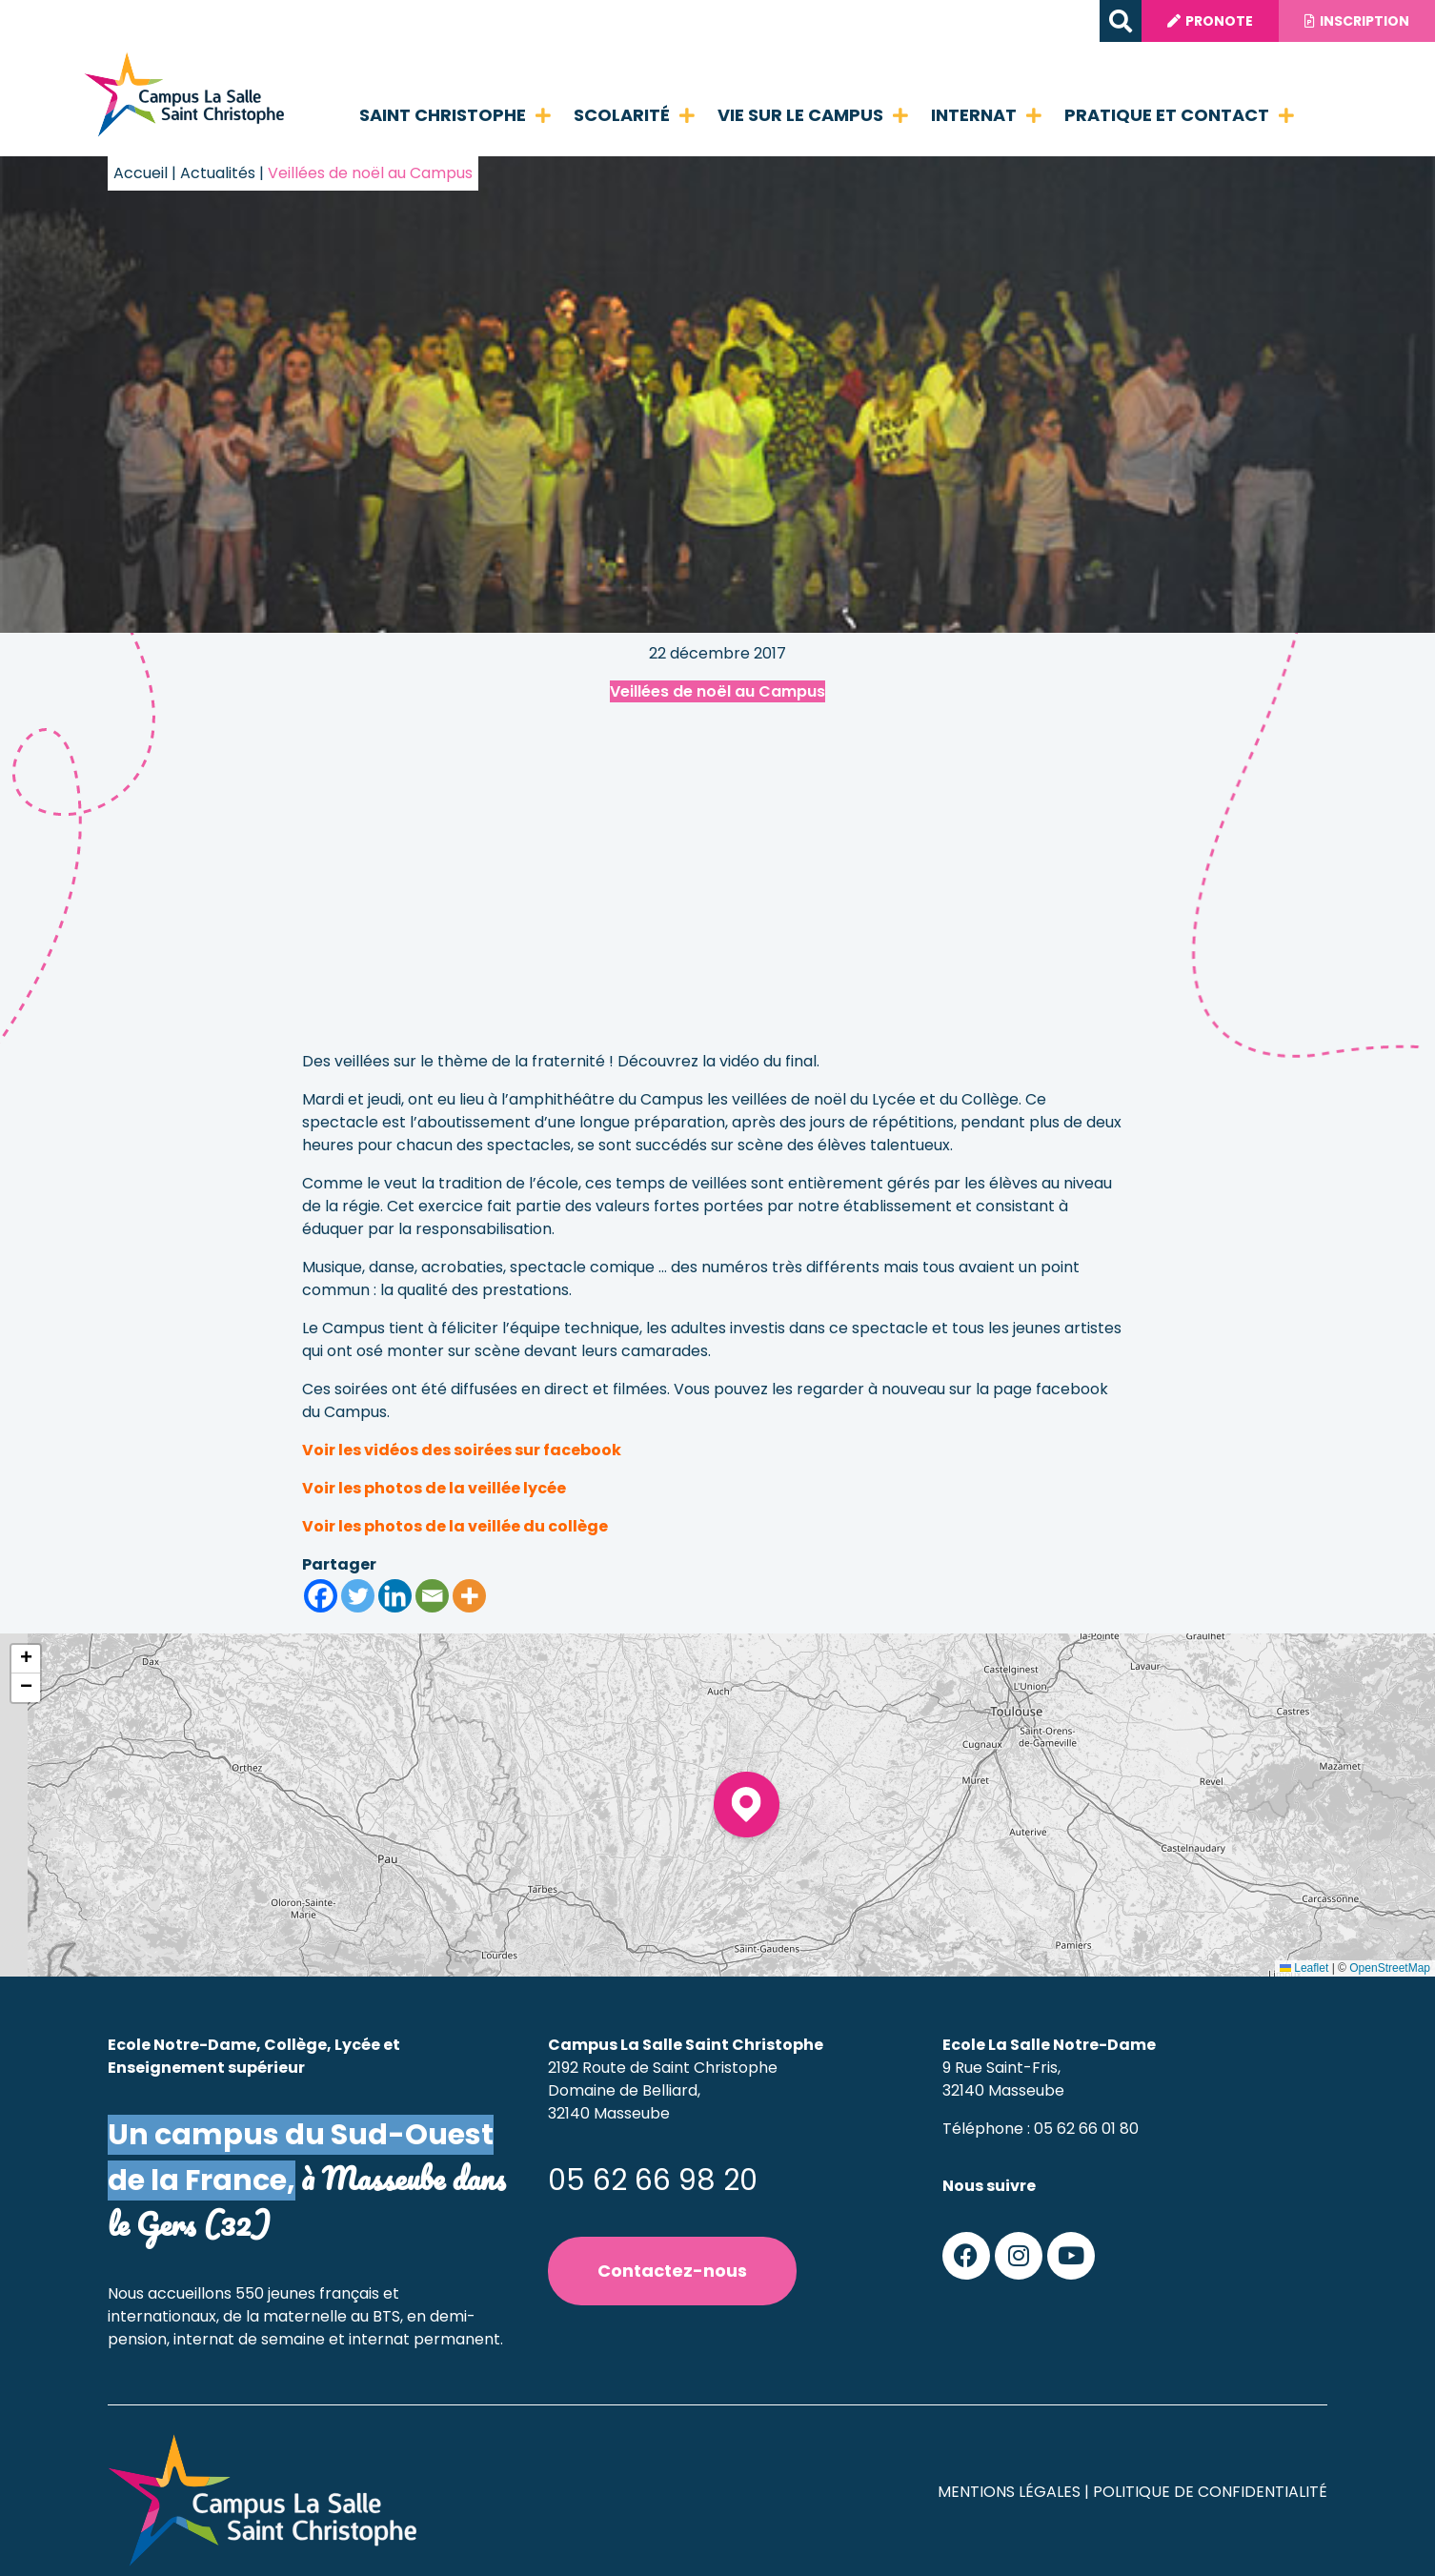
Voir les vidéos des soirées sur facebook (461, 1450)
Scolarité (634, 115)
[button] (1109, 21)
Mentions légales (1009, 2492)
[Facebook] (320, 1596)
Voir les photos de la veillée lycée (434, 1488)
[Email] (432, 1596)
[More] (469, 1596)
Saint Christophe (455, 115)
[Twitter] (357, 1596)
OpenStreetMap (1389, 1968)
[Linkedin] (395, 1596)
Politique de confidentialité (1210, 2492)
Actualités (217, 173)
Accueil (140, 173)
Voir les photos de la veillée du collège (455, 1526)
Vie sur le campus (813, 115)
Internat (986, 115)
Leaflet (1304, 1968)
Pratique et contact (1179, 115)
